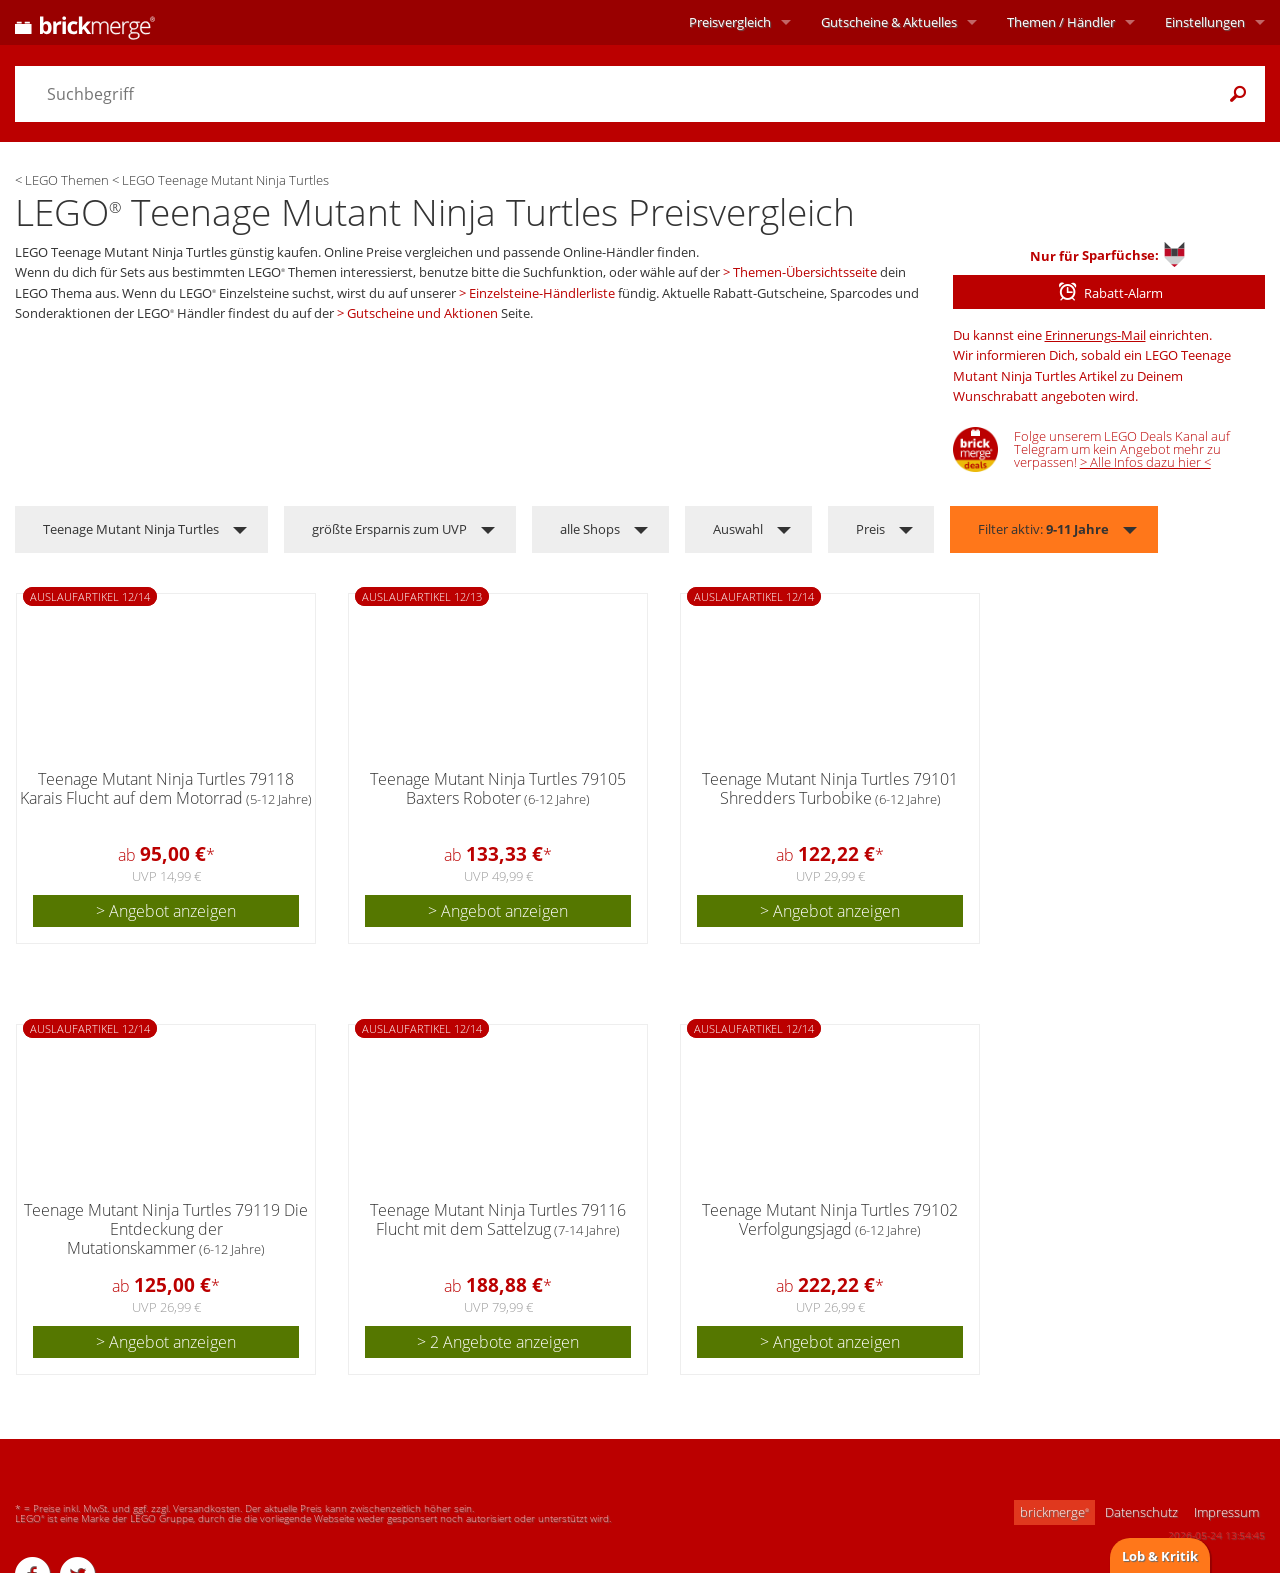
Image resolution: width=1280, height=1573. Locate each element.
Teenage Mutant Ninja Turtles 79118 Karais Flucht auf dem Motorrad (166, 788)
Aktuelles (889, 22)
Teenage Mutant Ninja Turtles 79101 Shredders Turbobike (830, 788)
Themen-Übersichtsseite (805, 272)
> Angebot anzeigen (166, 911)
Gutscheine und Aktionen (422, 313)
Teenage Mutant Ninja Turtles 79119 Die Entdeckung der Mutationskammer (166, 1229)
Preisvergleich (730, 22)
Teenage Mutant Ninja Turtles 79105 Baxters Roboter (498, 788)
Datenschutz (1141, 1512)
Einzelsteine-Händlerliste (542, 293)
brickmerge (1054, 1512)
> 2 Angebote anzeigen (498, 1342)
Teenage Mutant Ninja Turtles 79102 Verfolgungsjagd (830, 1219)
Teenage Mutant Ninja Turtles (131, 529)
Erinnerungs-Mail (1095, 335)
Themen (1061, 22)
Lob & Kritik (1160, 1556)
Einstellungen (1205, 22)
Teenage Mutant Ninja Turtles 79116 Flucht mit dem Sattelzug (498, 1219)
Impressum (1226, 1512)
